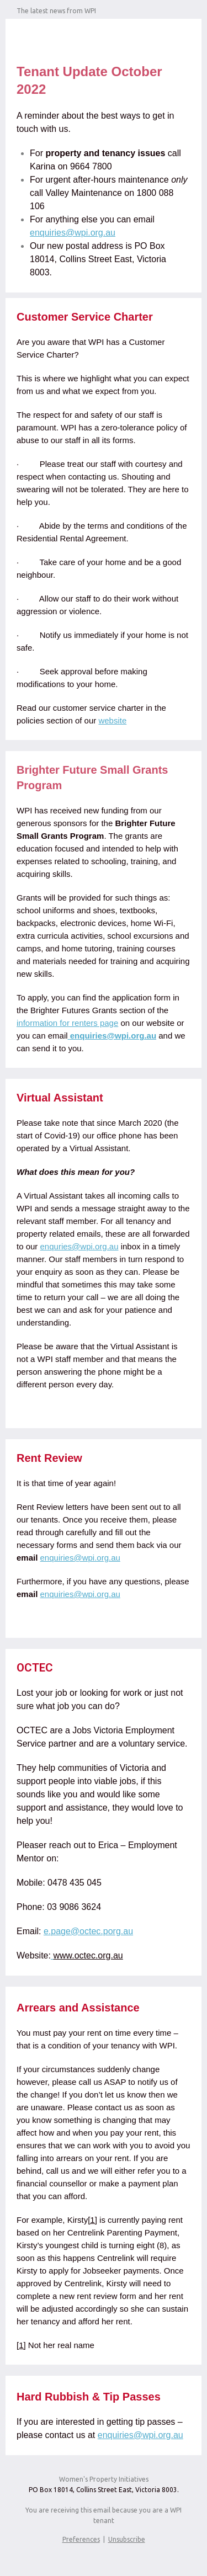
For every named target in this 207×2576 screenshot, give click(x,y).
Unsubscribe (126, 2539)
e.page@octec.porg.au (88, 1931)
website (112, 720)
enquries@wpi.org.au (79, 1246)
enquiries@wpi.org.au (72, 232)
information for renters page (67, 1023)
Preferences (81, 2539)
